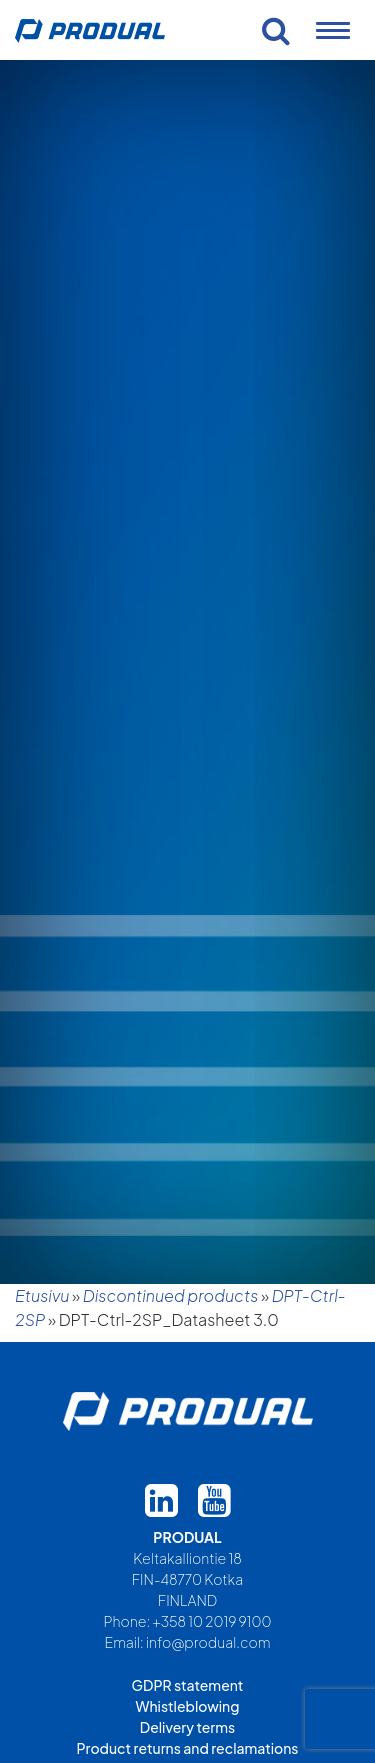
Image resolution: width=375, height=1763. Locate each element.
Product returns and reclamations (188, 1748)
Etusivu (42, 1295)
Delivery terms (187, 1727)
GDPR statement (188, 1685)
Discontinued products (171, 1295)
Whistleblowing (188, 1706)
